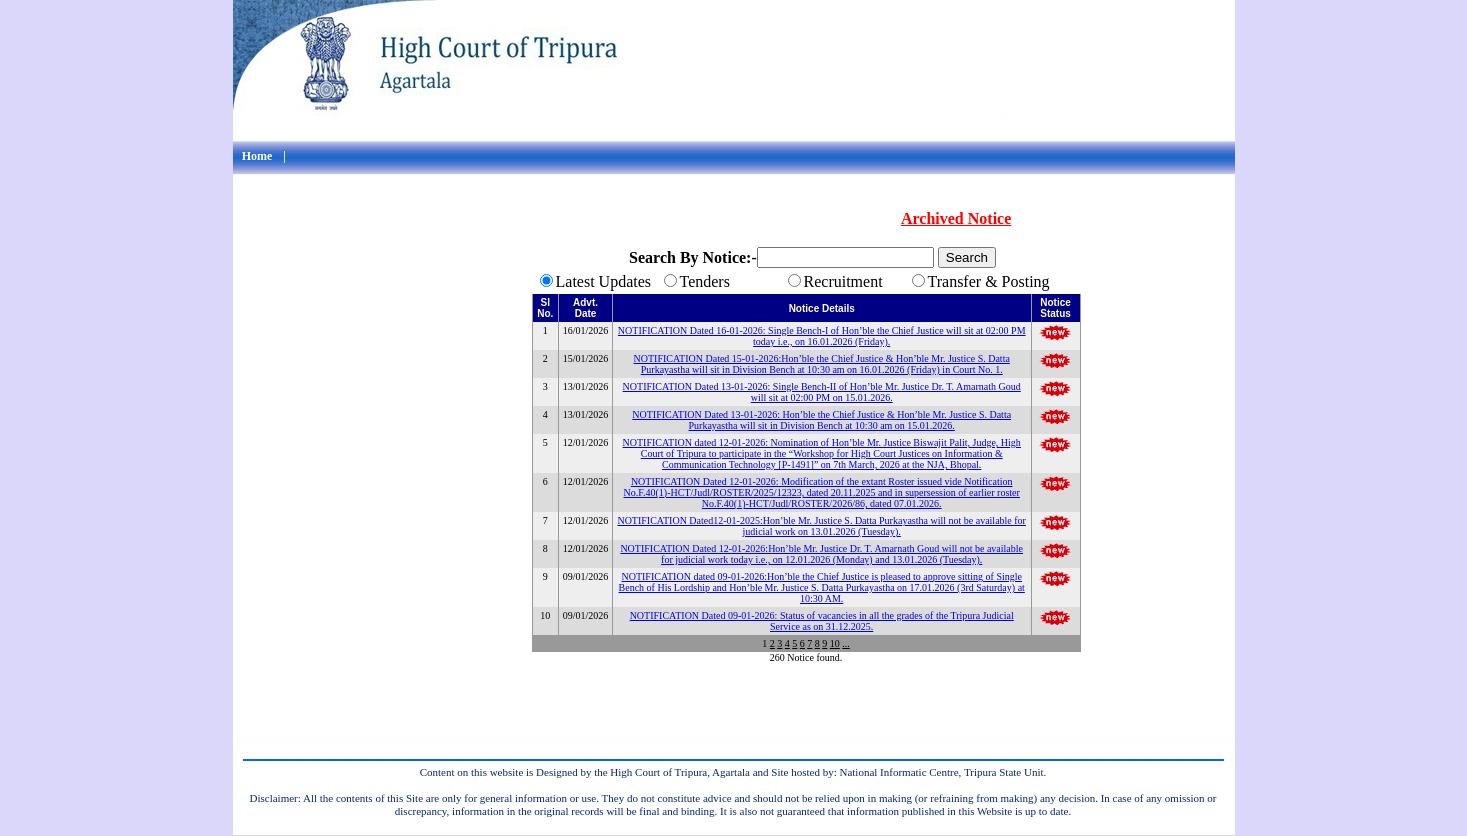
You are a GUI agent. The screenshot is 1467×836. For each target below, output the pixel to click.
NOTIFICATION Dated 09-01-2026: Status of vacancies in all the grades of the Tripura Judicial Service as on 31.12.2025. (822, 621)
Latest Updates (604, 281)
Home (257, 156)
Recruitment (843, 281)
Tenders (705, 281)
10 (835, 643)
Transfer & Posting (989, 281)
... (846, 643)
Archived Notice (956, 218)
